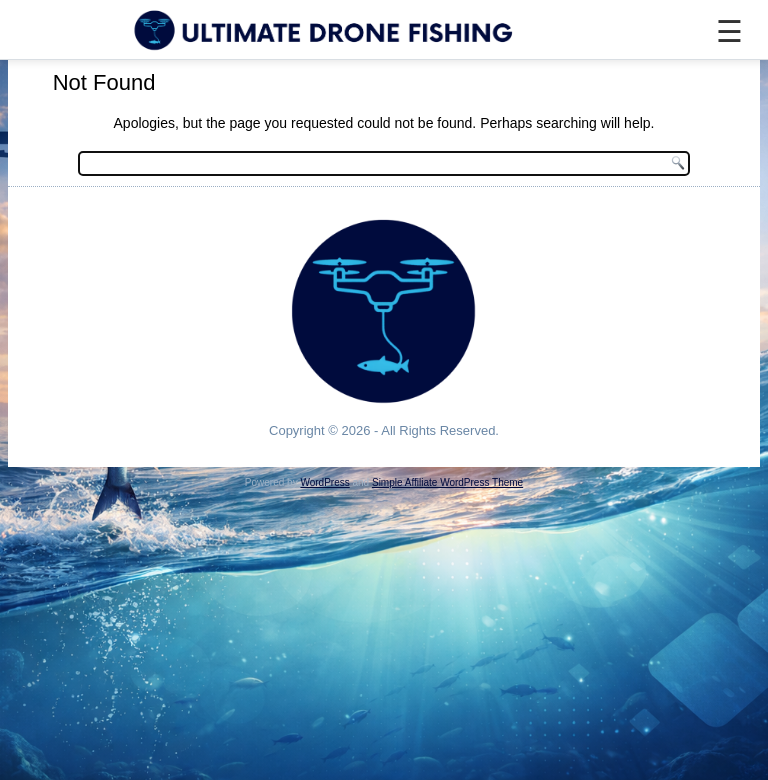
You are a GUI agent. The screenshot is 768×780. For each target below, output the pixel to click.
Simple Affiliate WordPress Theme (447, 482)
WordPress (324, 482)
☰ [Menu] (729, 31)
